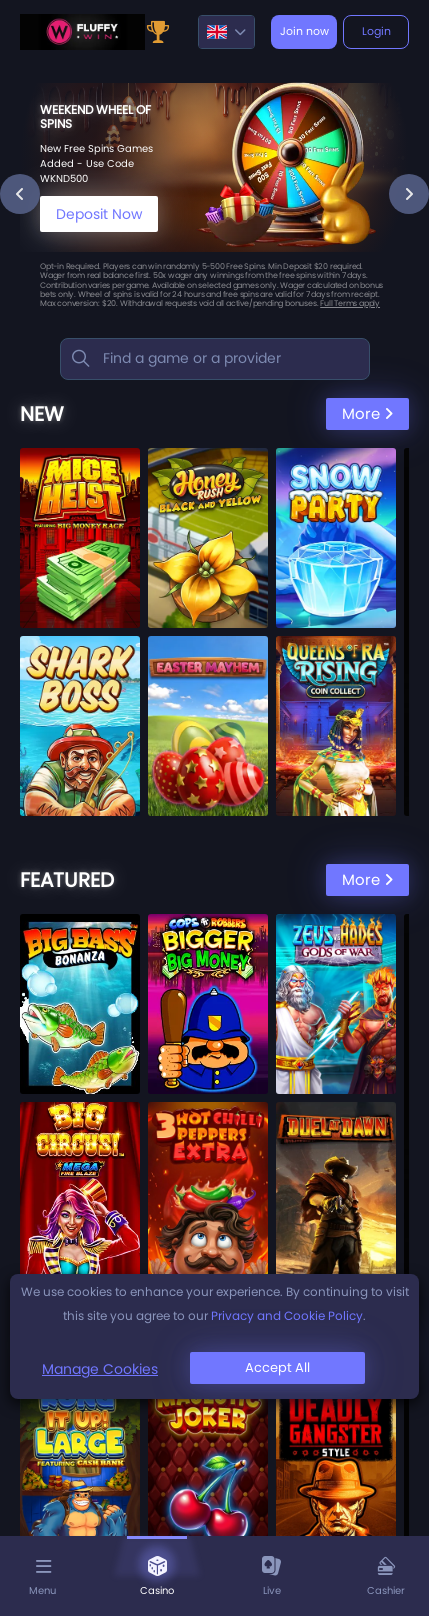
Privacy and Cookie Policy (287, 1315)
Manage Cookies (100, 1369)
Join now (304, 31)
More (367, 413)
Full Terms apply (350, 303)
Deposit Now (99, 214)
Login (376, 31)
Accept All (277, 1367)
